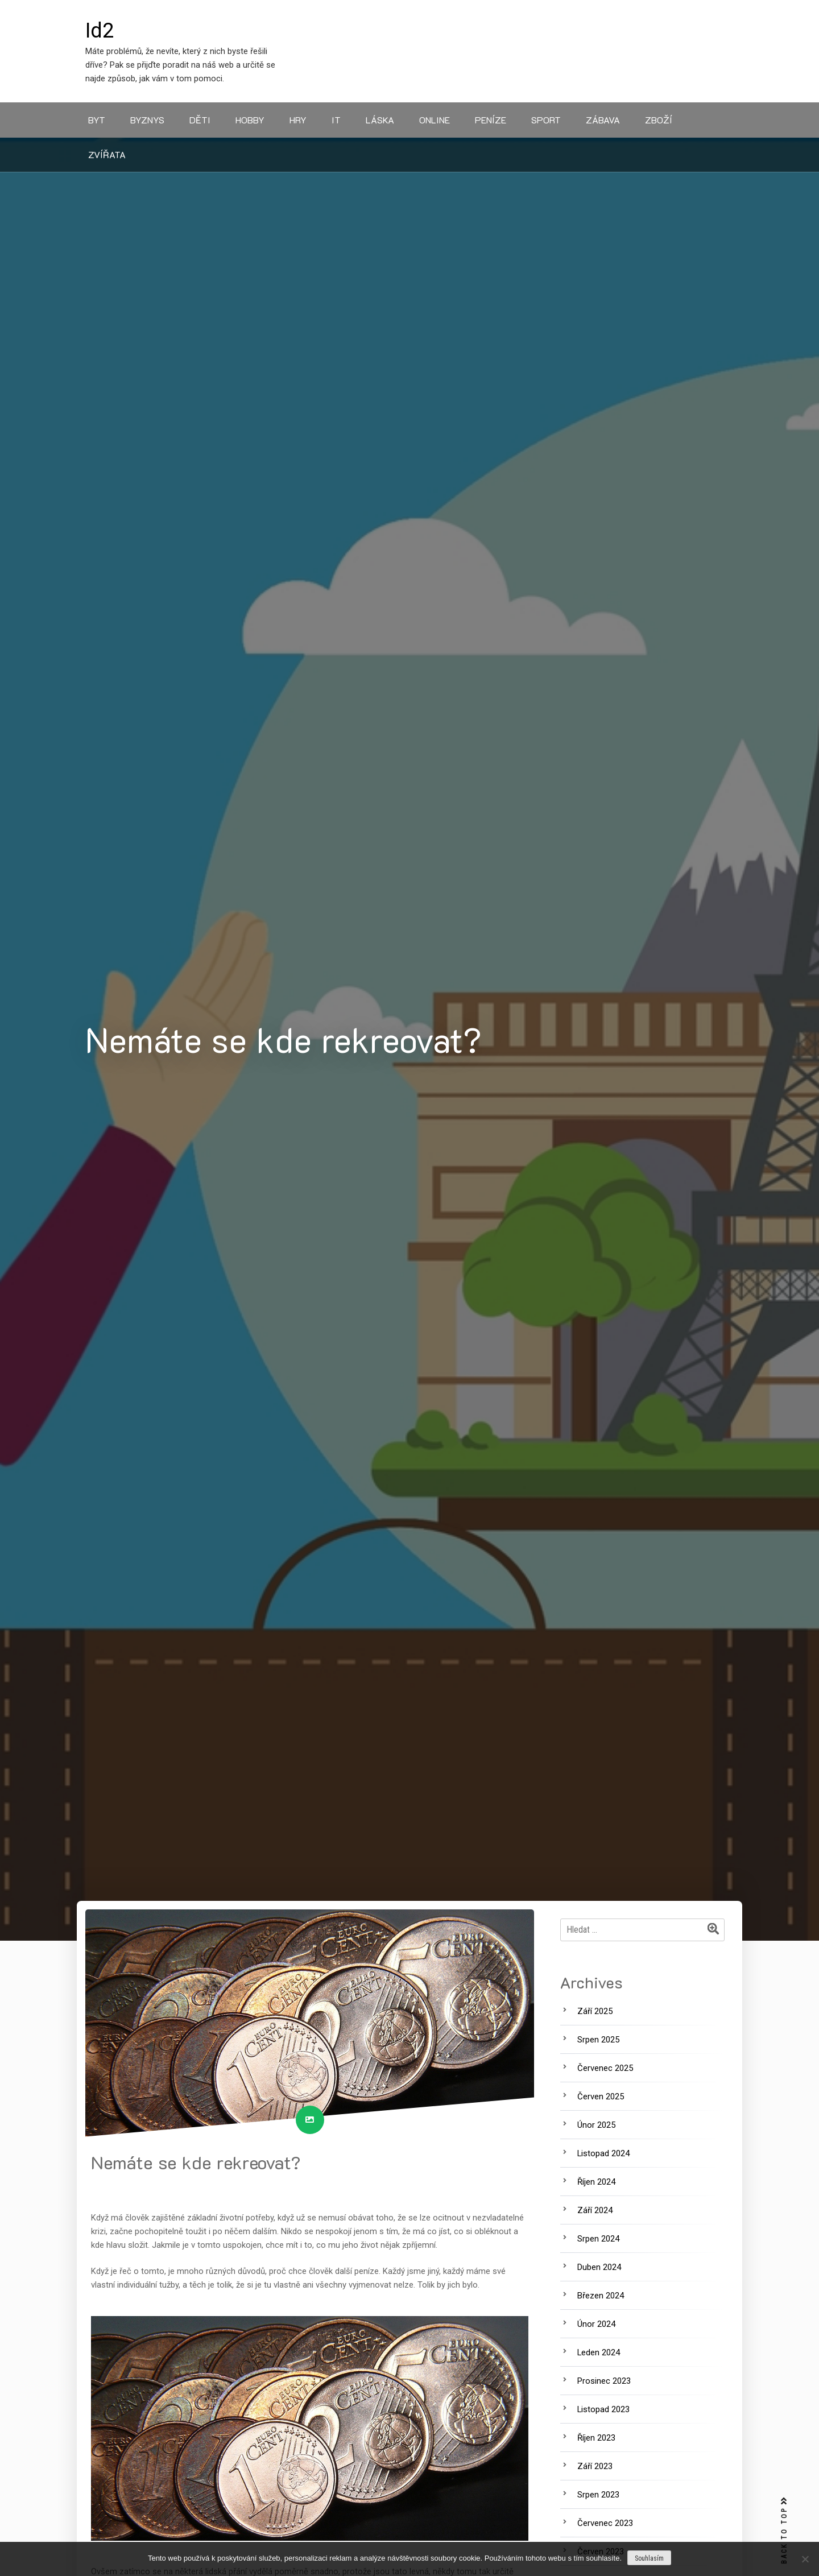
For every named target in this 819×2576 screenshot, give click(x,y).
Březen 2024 (600, 2295)
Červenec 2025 (605, 2068)
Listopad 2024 (603, 2153)
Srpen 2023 (598, 2495)
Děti (199, 120)
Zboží (658, 120)
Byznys (147, 120)
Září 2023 (595, 2466)
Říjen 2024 (596, 2182)
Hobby (249, 120)
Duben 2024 (599, 2267)
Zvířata (107, 154)
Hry (298, 120)
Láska (380, 120)
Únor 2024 (596, 2324)
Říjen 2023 (596, 2438)
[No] (804, 2559)
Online (434, 120)
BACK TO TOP (784, 2531)
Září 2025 (595, 2011)
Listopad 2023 (603, 2409)
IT (336, 120)
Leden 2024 (598, 2352)
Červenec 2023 (605, 2523)
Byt (96, 120)
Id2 (99, 31)
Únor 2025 (596, 2125)
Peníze (490, 120)
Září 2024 (595, 2210)
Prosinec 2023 (604, 2381)
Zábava (603, 120)
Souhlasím (649, 2558)
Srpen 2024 (598, 2239)
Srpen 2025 (598, 2040)
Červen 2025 (600, 2096)
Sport (546, 120)
